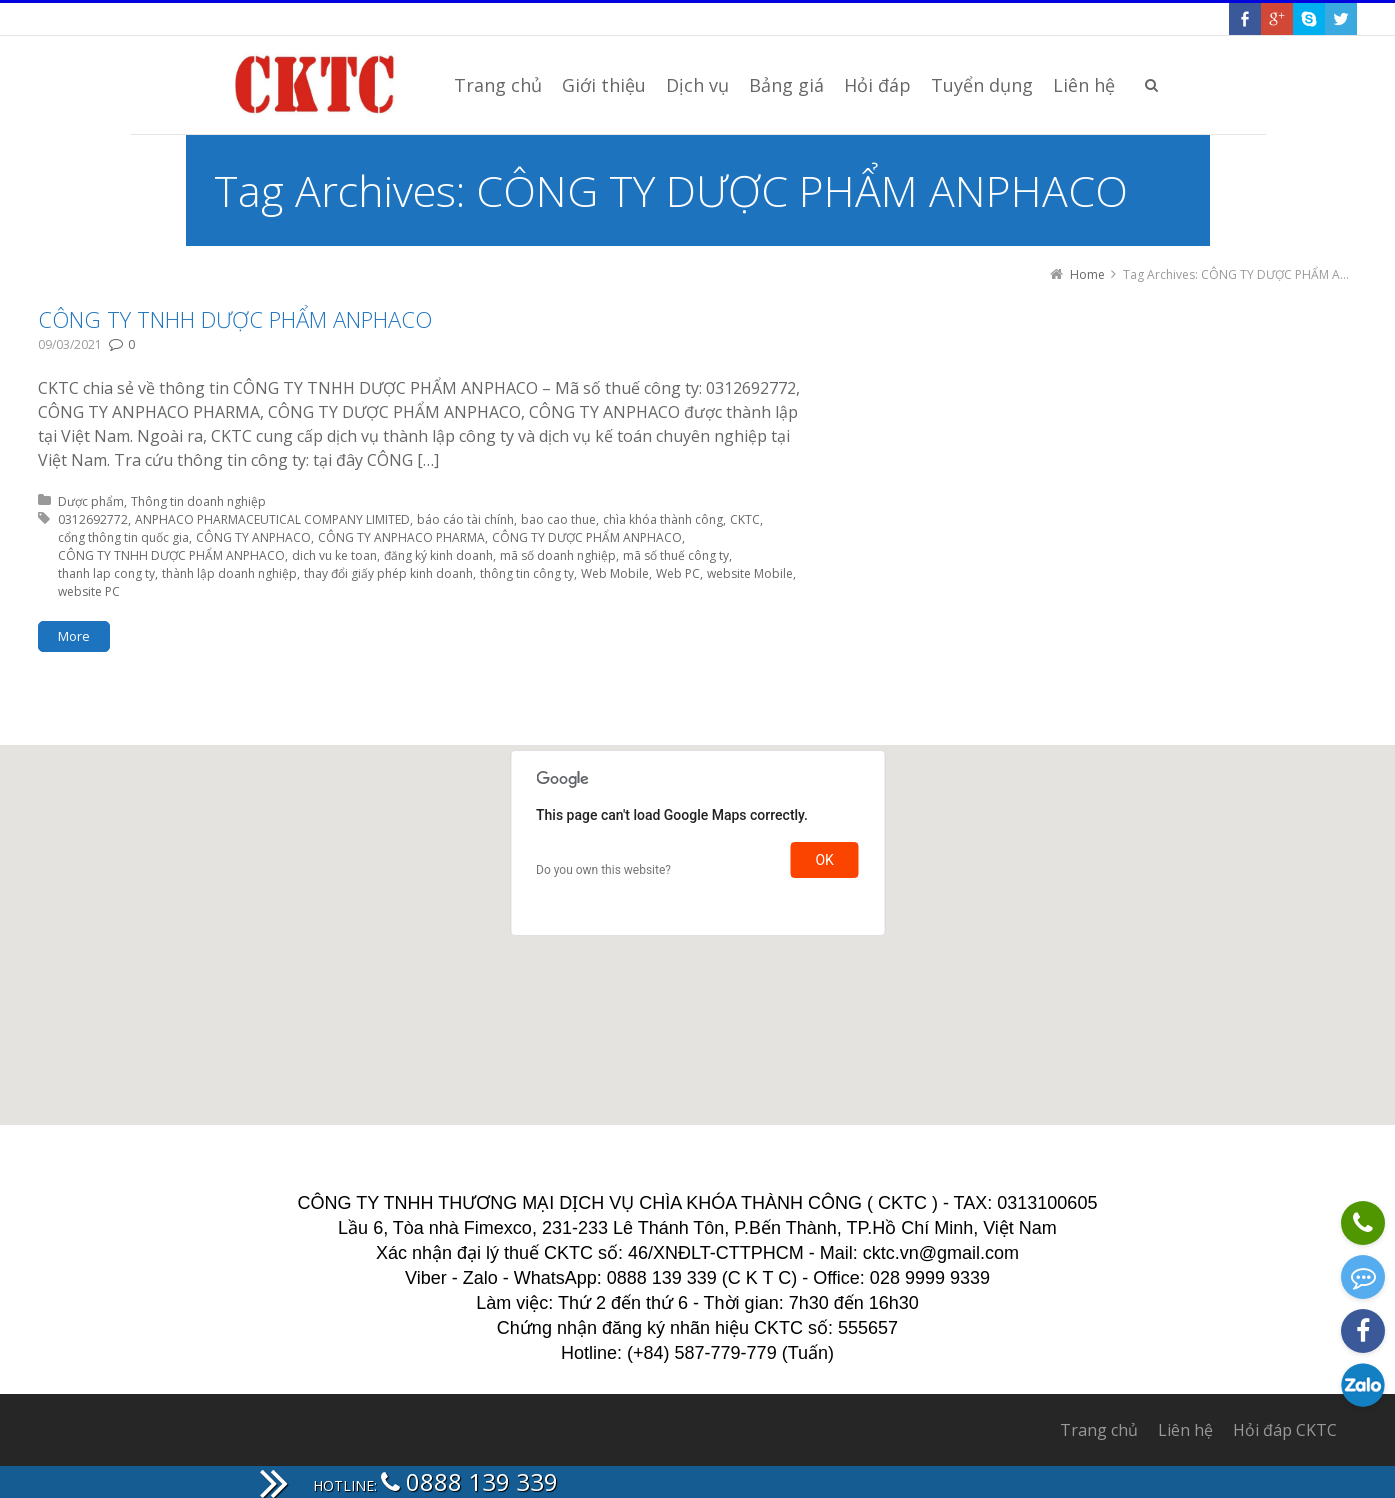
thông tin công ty (527, 573)
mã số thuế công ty (676, 555)
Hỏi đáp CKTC (1285, 1430)
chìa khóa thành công (663, 519)
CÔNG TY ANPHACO (253, 537)
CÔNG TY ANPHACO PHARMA (401, 537)
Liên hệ (1185, 1430)
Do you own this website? (603, 870)
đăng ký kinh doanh (438, 555)
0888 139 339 (469, 1481)
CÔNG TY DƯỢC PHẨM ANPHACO (587, 537)
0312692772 (93, 519)
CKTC (745, 519)
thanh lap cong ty (106, 573)
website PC (89, 591)
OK (824, 860)
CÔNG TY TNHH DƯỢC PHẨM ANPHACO (235, 319)
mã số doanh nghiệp (558, 555)
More (74, 636)
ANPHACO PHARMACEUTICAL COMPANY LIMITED (272, 519)
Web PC (678, 573)
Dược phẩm (91, 501)
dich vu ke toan (334, 555)
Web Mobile (615, 573)
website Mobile (750, 573)
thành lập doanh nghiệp (229, 573)
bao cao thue (558, 519)
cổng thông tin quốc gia (123, 537)
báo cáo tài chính (465, 519)
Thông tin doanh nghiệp (198, 501)
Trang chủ (1099, 1430)
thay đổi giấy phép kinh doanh (388, 573)
